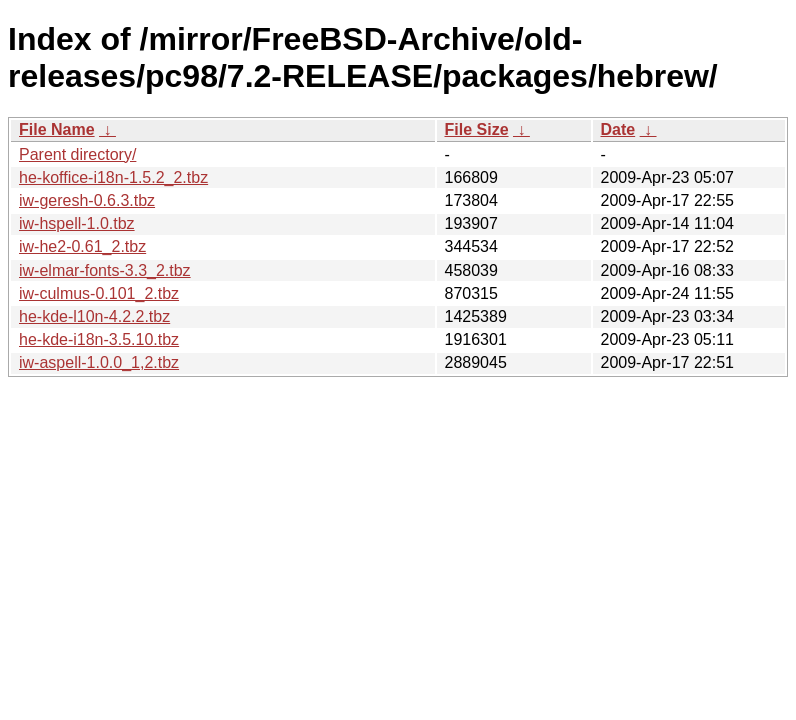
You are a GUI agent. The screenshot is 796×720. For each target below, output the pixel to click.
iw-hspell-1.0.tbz (77, 223)
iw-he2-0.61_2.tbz (82, 246)
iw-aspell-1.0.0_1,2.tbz (99, 362)
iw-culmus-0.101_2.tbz (99, 293)
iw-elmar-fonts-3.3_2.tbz (105, 270)
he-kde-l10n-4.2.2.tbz (94, 316)
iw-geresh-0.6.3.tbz (87, 200)
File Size (477, 129)
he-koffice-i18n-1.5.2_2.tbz (113, 177)
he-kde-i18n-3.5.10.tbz (99, 339)
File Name (57, 129)
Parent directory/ (77, 154)
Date (618, 129)
